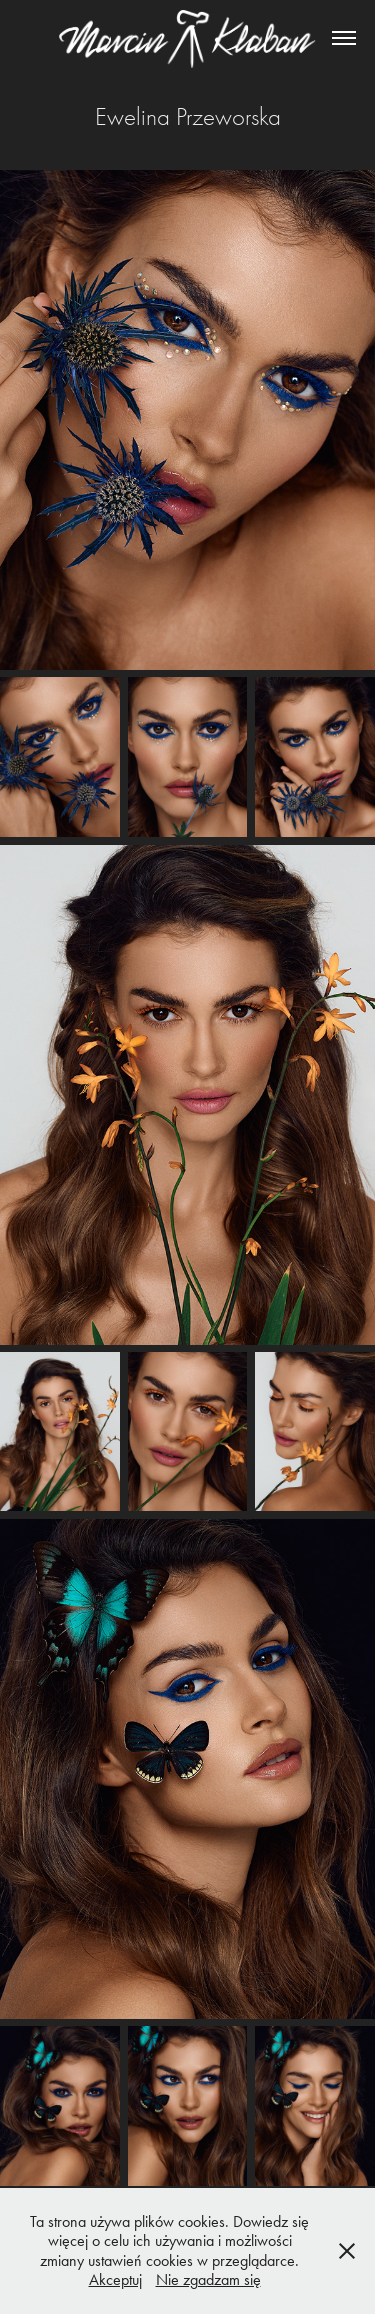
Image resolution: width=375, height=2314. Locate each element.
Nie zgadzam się (208, 2279)
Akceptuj (115, 2279)
